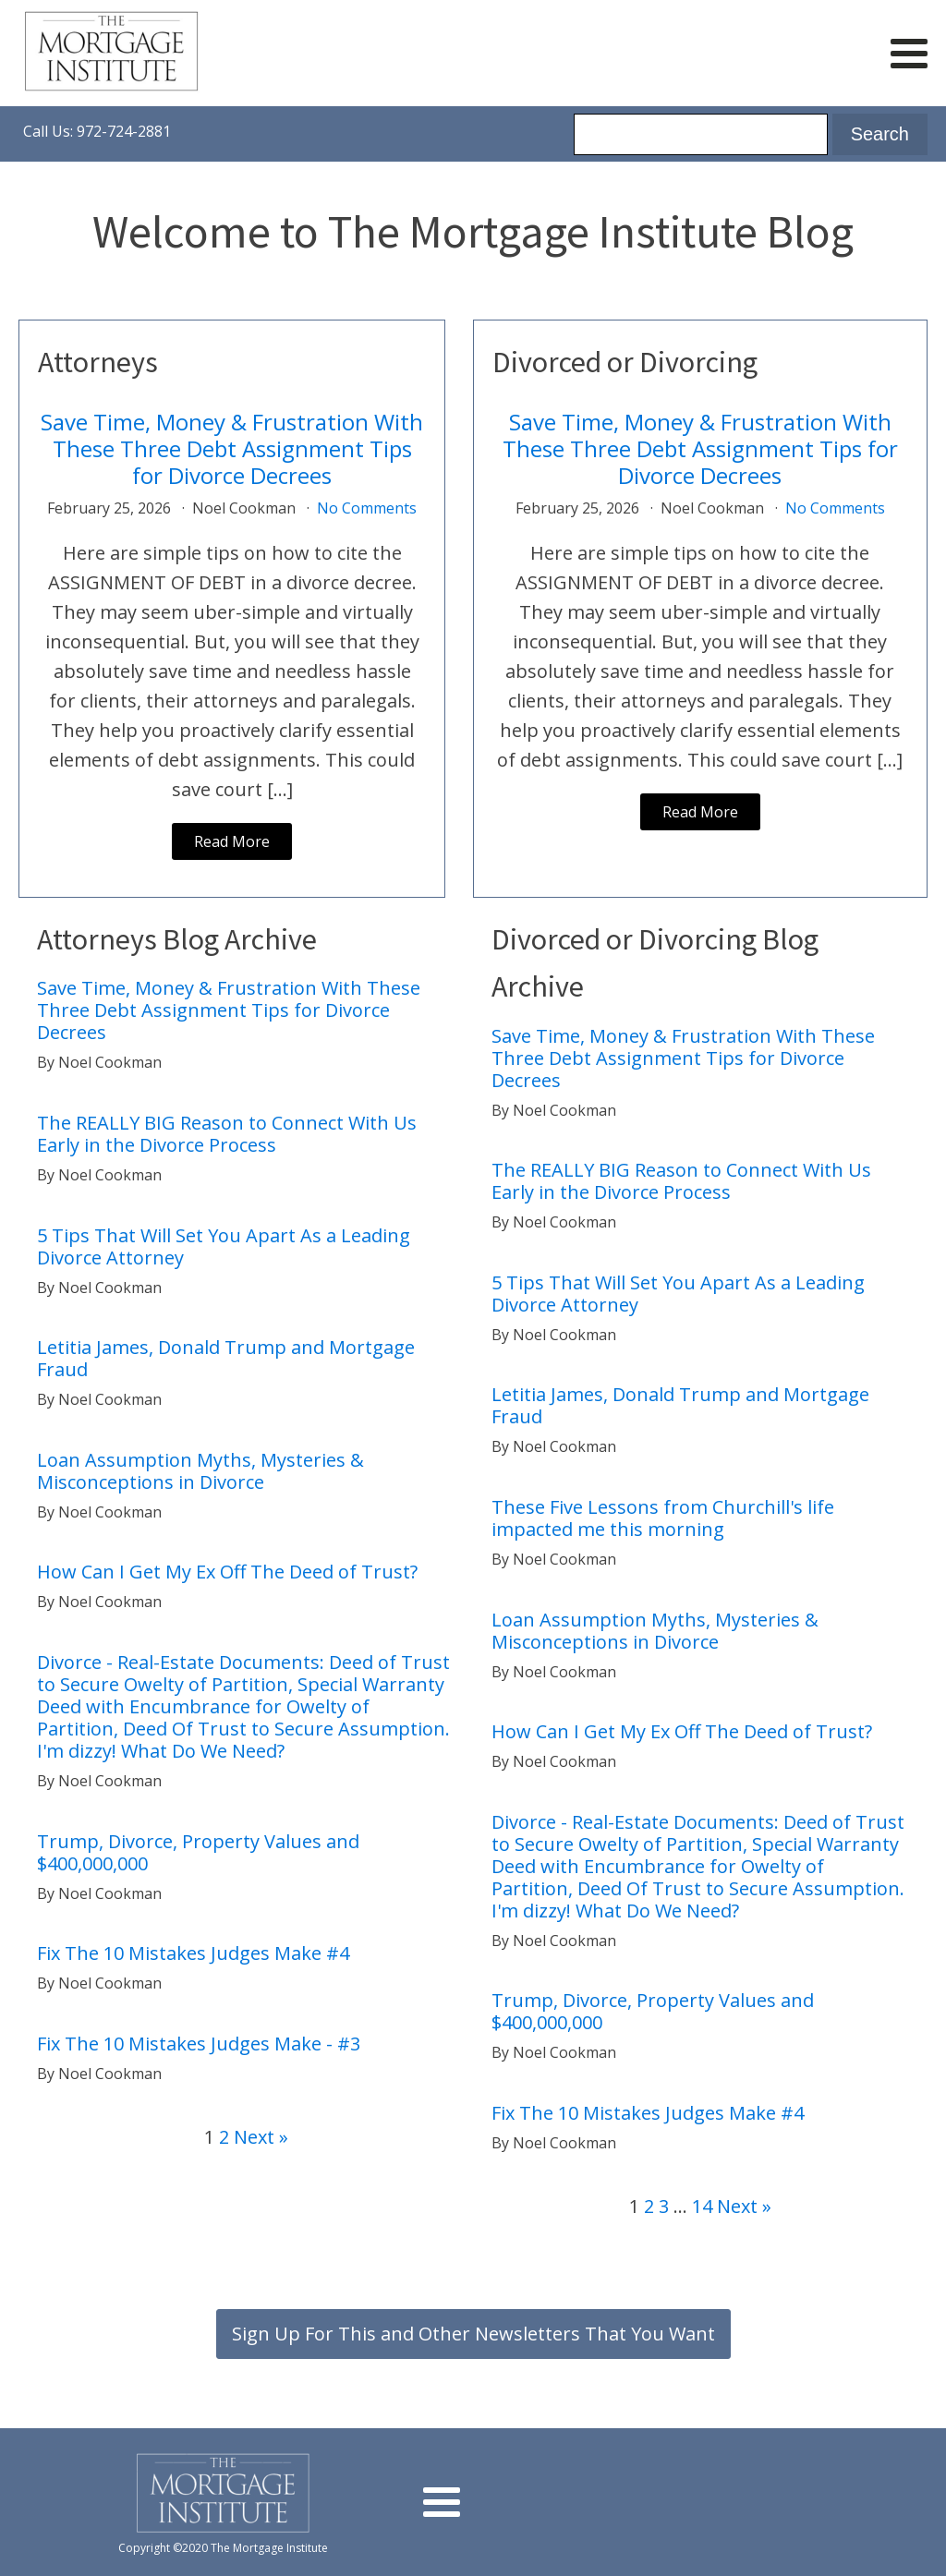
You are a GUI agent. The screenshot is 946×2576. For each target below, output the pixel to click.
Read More (232, 841)
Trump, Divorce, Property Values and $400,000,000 (198, 1853)
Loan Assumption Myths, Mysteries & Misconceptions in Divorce (200, 1471)
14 (702, 2206)
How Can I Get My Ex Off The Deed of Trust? (229, 1572)
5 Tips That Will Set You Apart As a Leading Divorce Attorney (223, 1247)
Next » (261, 2136)
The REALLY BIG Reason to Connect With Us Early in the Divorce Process (227, 1134)
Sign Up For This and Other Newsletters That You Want (473, 2333)
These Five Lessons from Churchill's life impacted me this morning (662, 1518)
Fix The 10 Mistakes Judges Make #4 (193, 1953)
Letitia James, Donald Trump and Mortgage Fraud (226, 1358)
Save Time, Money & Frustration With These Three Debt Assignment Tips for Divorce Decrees (232, 449)
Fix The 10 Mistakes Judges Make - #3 (198, 2044)
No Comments (367, 508)
